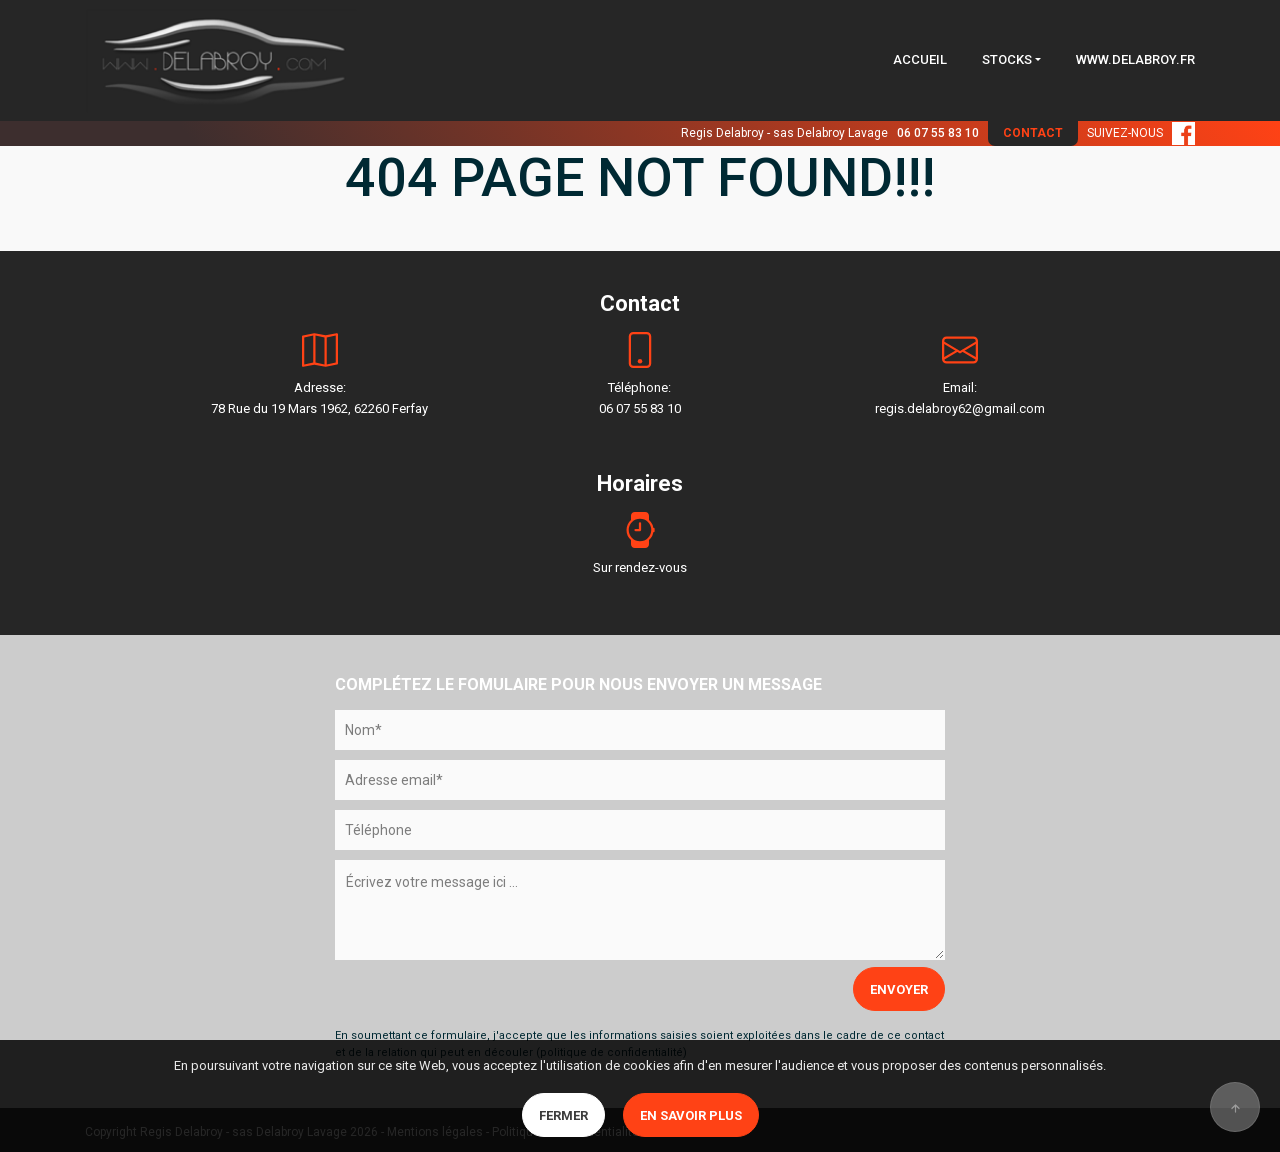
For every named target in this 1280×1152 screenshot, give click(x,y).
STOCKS (1007, 59)
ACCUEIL (920, 59)
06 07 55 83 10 (938, 133)
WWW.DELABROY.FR (1135, 59)
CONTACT (1033, 133)
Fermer (563, 1115)
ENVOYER (899, 989)
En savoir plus (691, 1115)
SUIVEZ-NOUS (1141, 133)
